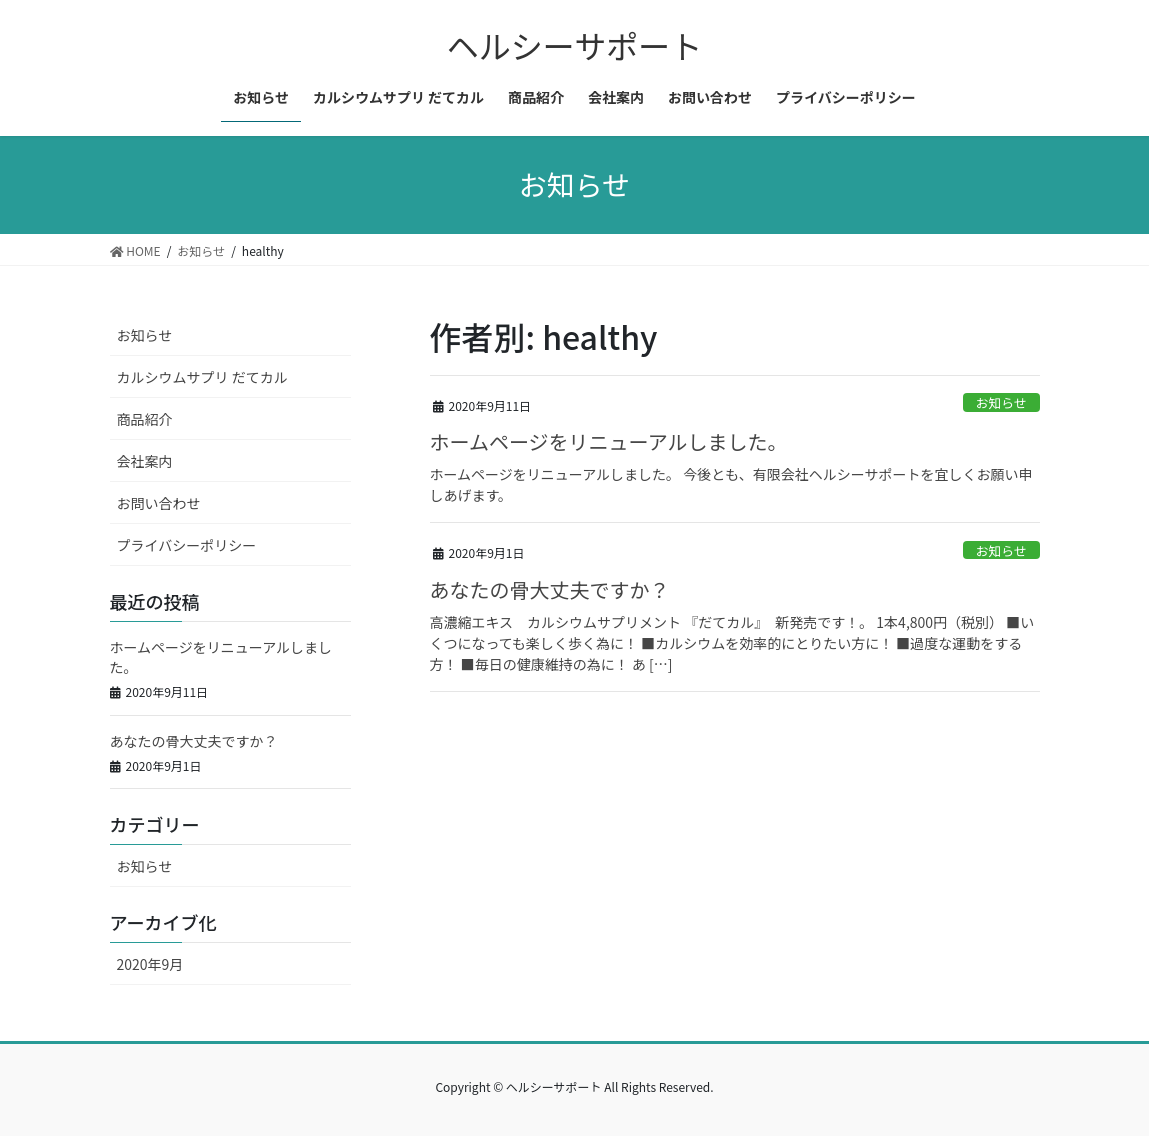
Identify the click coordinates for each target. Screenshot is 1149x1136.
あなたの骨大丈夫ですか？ (550, 589)
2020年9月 (150, 964)
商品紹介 (145, 419)
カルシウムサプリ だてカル (202, 377)
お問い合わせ (159, 503)
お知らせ (1001, 402)
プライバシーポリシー (187, 545)
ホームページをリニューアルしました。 (609, 441)
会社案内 (145, 461)
